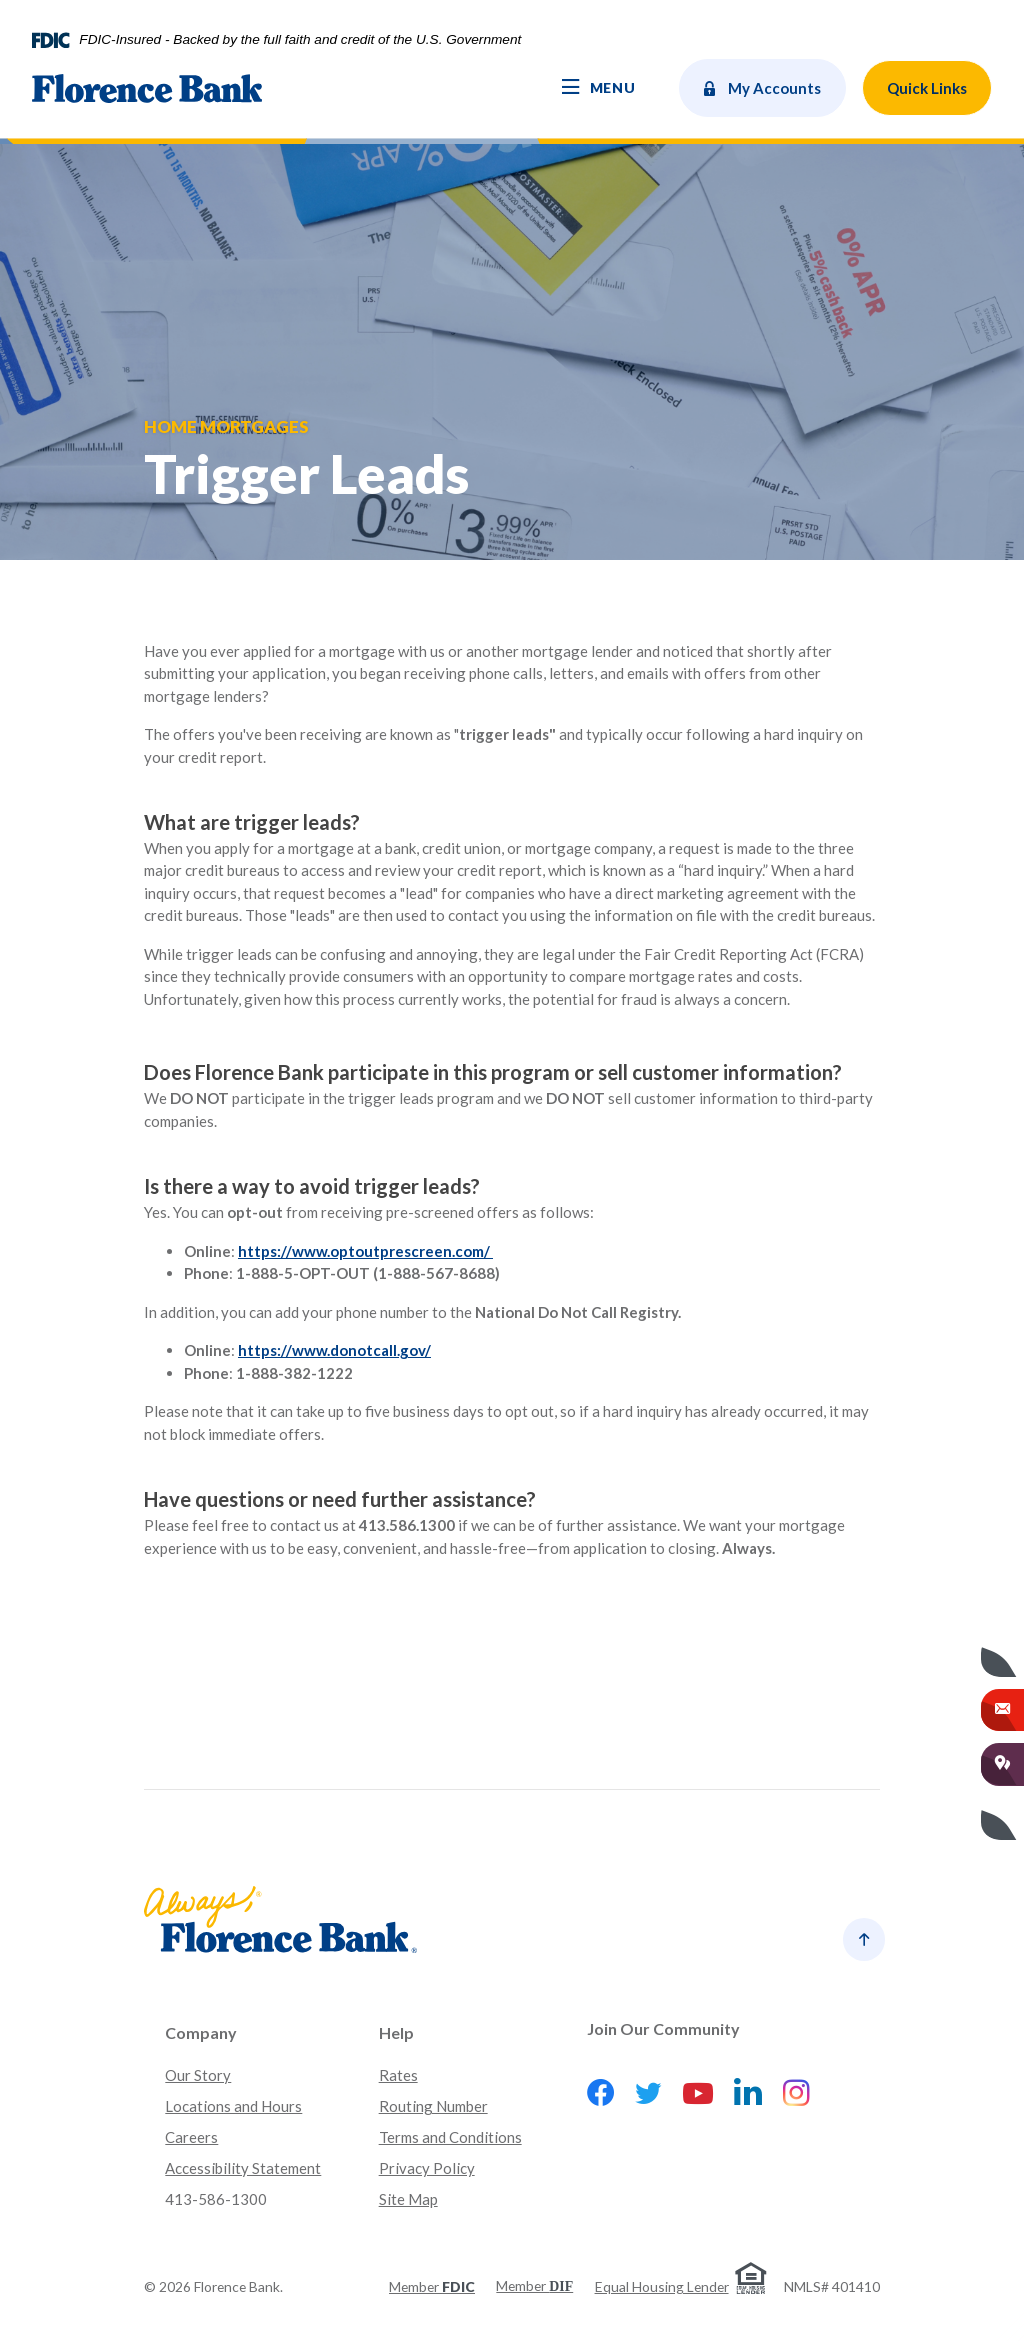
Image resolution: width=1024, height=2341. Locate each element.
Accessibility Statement (243, 2168)
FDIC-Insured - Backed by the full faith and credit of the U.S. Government (300, 40)
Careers (191, 2137)
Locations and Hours (233, 2106)
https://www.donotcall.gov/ (334, 1350)
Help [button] (396, 2032)
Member (432, 2286)
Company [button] (201, 2032)
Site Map (408, 2199)
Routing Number (433, 2106)
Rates (398, 2075)
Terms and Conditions (450, 2137)
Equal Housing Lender (662, 2286)
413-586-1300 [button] (216, 2199)
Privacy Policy (427, 2168)
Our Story (198, 2075)
